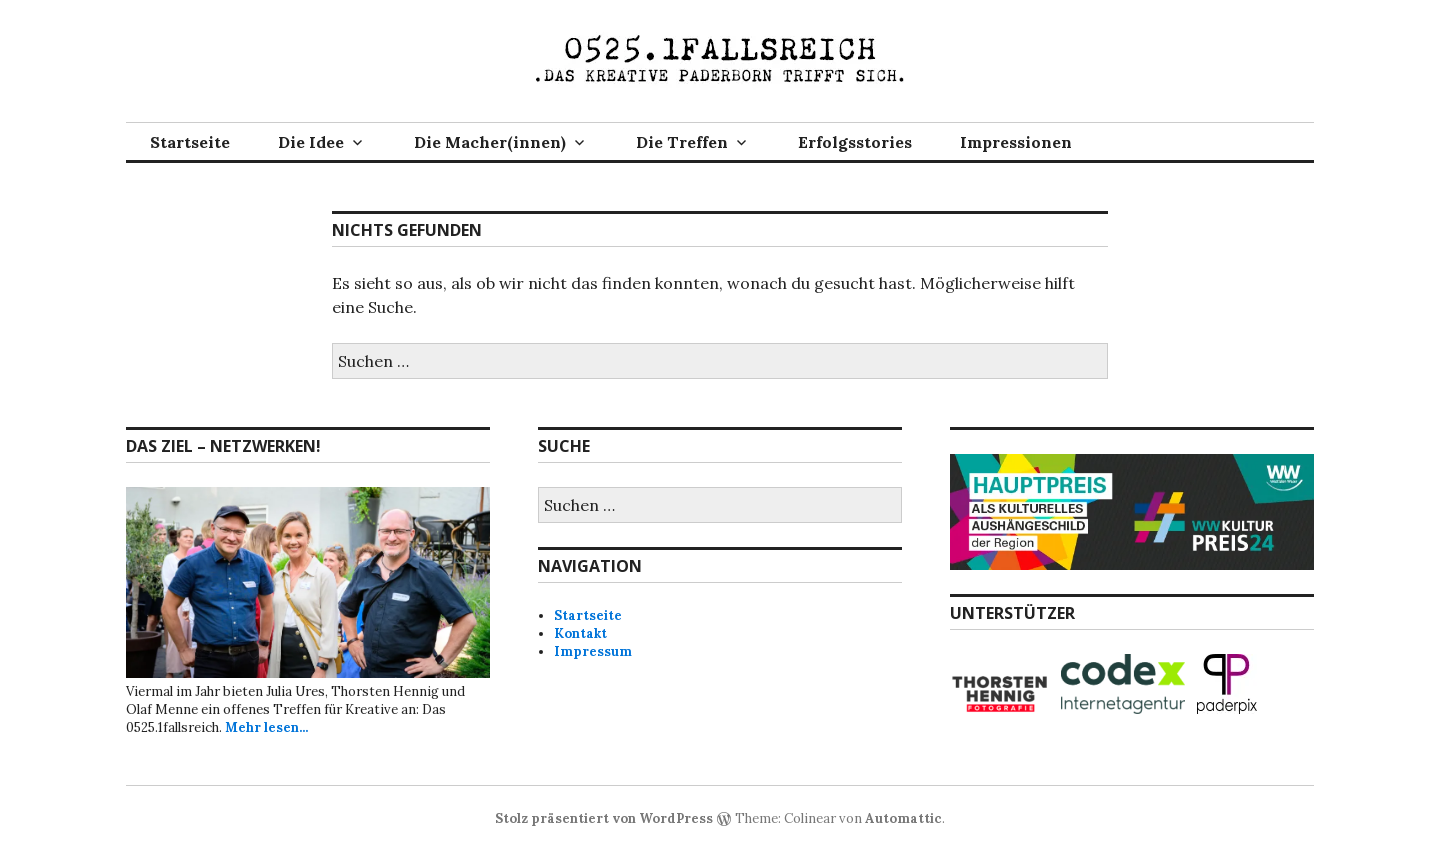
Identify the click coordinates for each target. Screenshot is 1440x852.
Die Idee (311, 142)
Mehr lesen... (266, 727)
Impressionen (1016, 142)
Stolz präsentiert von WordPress (604, 818)
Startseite (190, 142)
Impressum (593, 651)
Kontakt (580, 633)
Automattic (903, 818)
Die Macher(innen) (490, 142)
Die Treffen (682, 142)
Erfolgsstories (855, 142)
